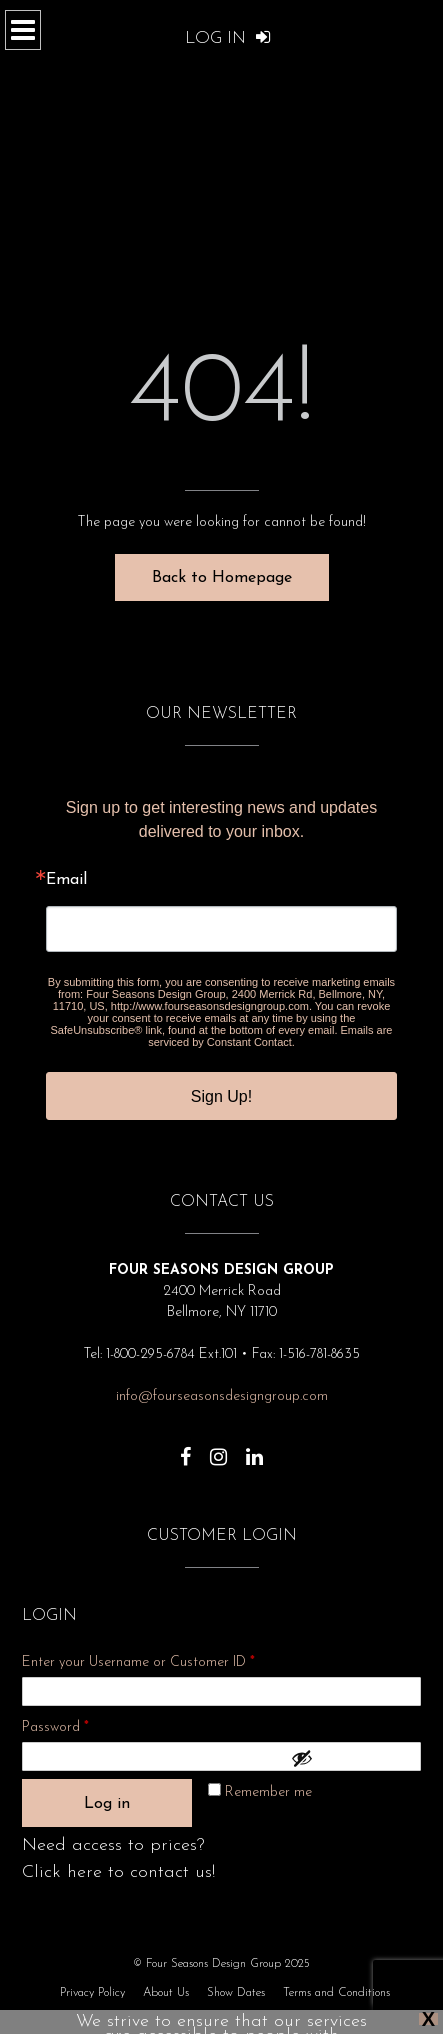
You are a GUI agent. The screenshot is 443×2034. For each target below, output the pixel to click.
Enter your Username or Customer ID (138, 1662)
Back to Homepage (222, 578)
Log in (107, 1804)
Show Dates (236, 1993)
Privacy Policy (92, 1993)
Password (82, 1724)
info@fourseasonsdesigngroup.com (222, 1396)
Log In (228, 38)
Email (66, 880)
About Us (166, 1993)
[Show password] (351, 1758)
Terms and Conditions (336, 1993)
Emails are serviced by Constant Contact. (270, 1036)
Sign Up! (221, 1096)
